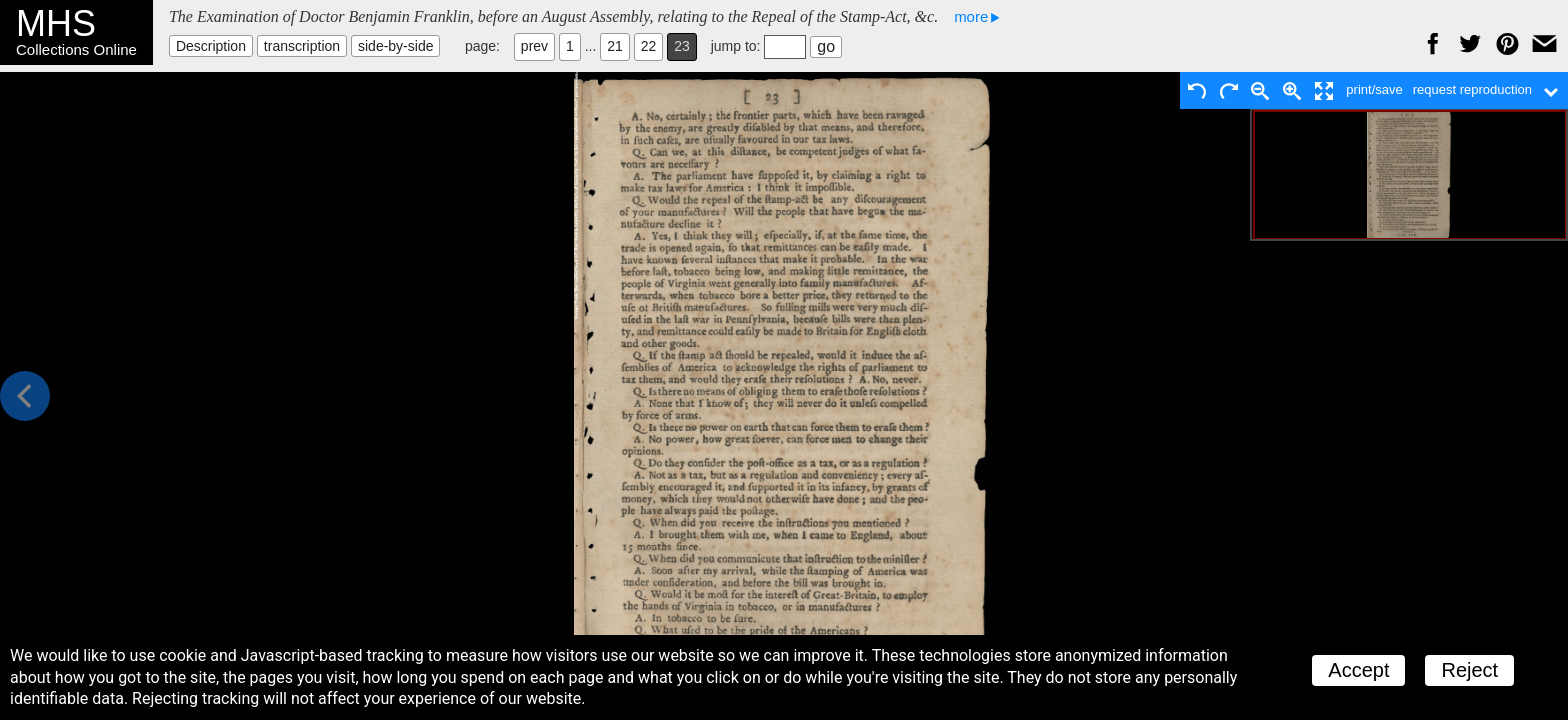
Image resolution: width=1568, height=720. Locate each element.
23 (682, 46)
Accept (1358, 670)
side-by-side (395, 46)
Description (211, 46)
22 (649, 46)
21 (615, 46)
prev (534, 46)
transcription (302, 46)
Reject (1469, 670)
